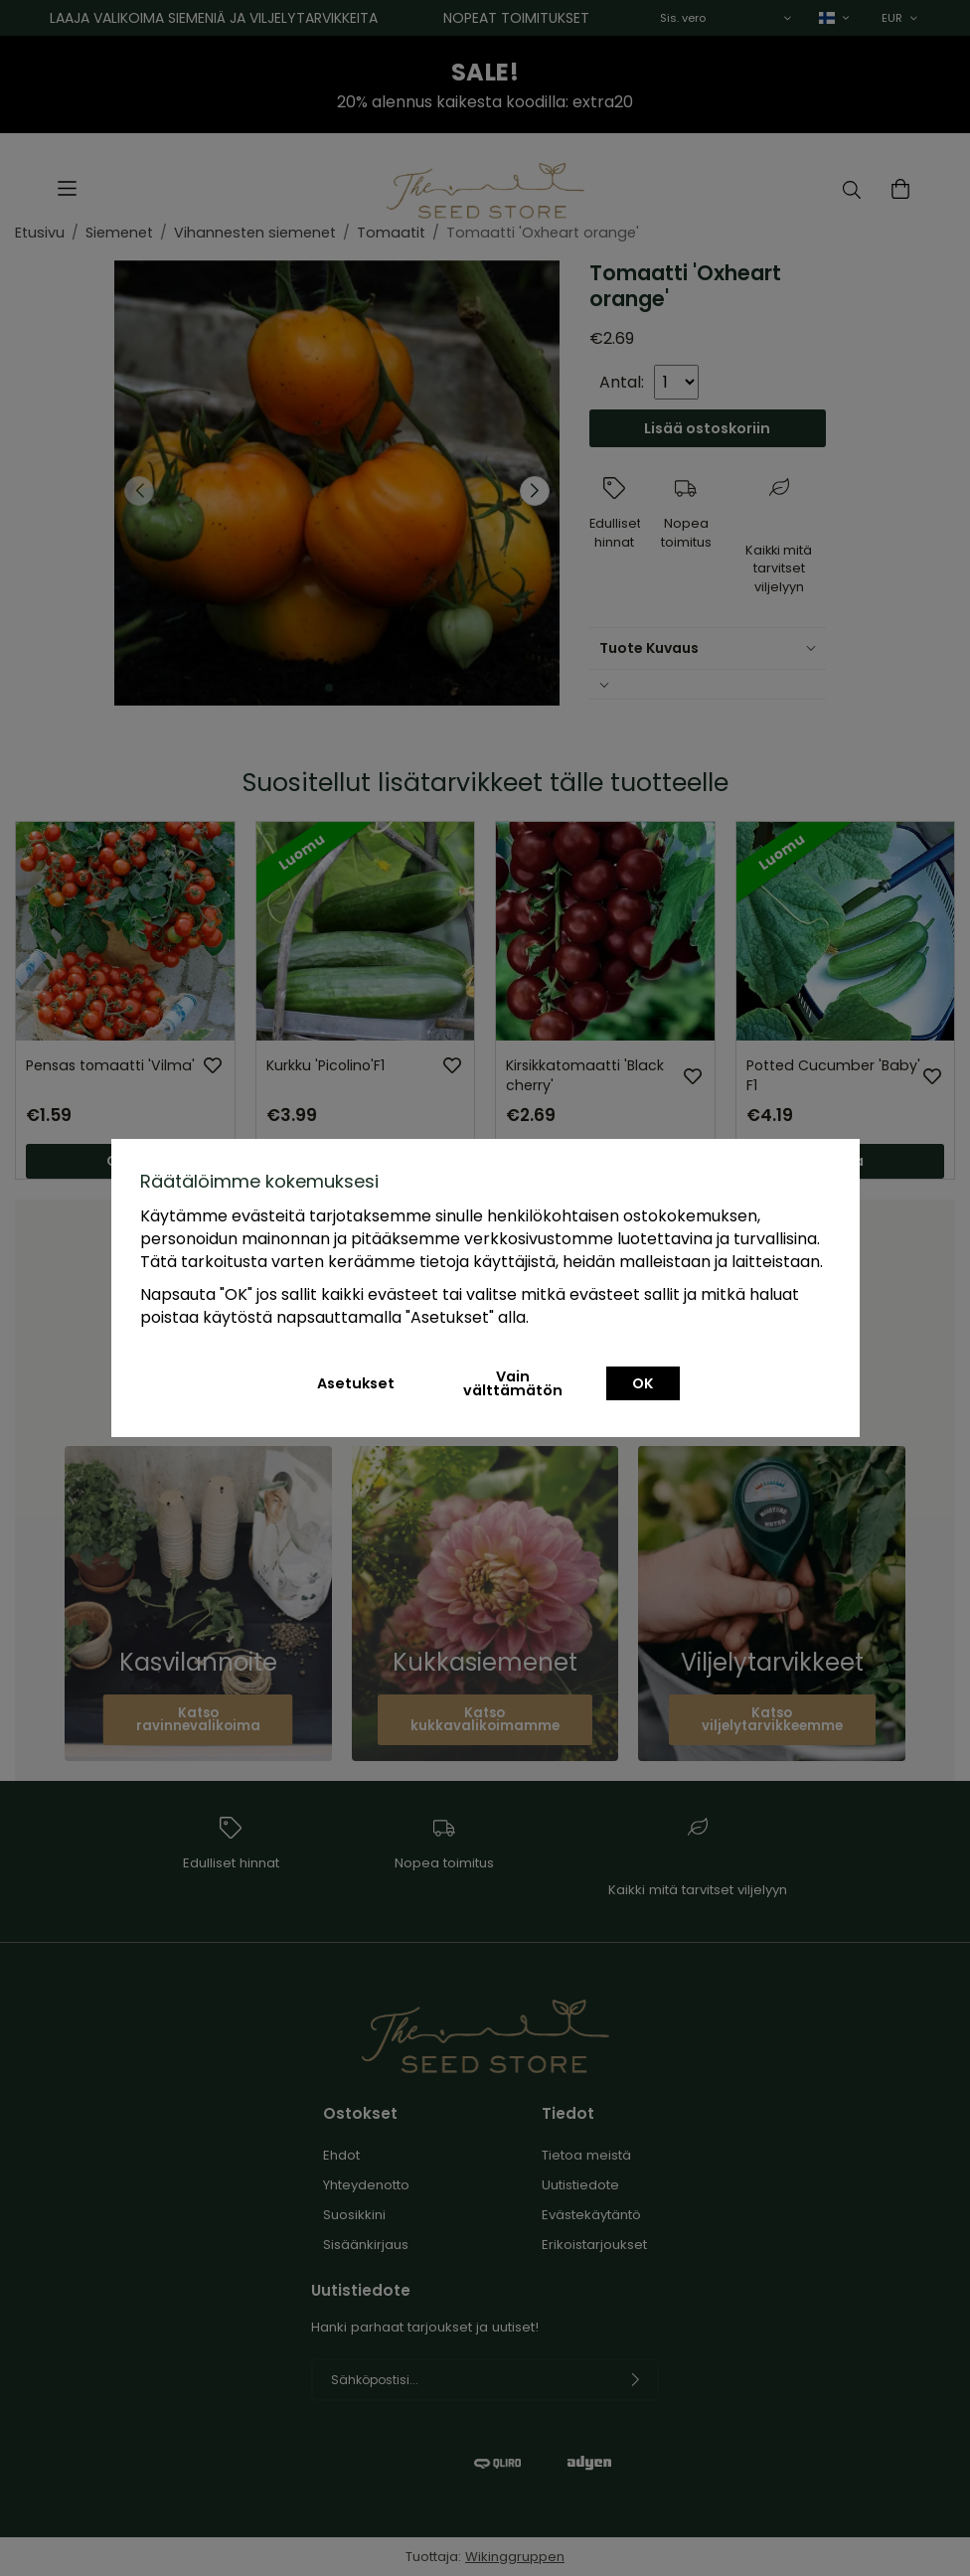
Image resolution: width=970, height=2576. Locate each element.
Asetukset (356, 1383)
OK (643, 1383)
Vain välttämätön (513, 1383)
